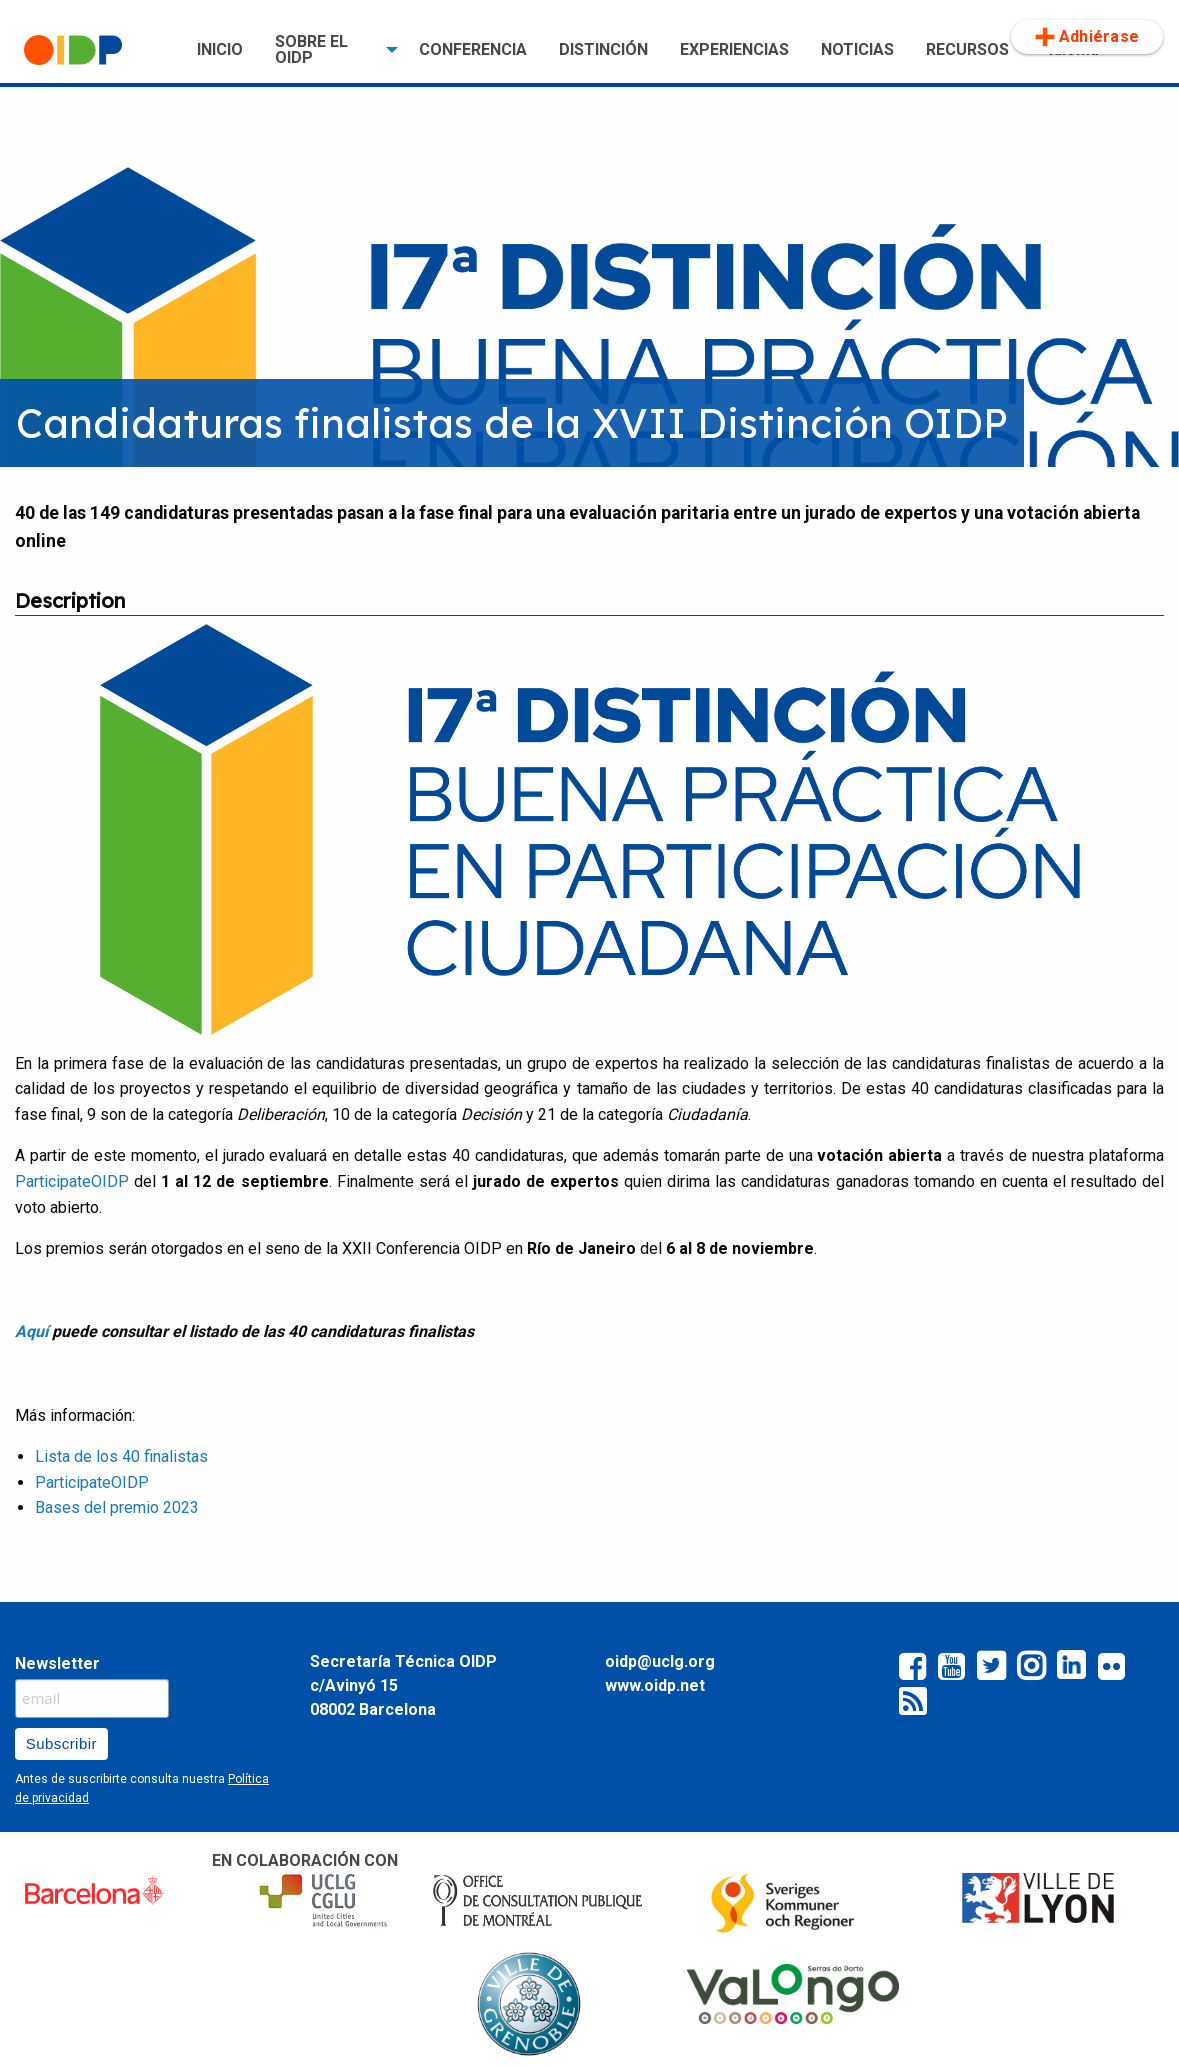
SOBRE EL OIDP (311, 49)
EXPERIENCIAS (734, 49)
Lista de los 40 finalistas (121, 1456)
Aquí (31, 1331)
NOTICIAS (857, 49)
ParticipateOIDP (72, 1181)
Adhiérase (1087, 37)
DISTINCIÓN (603, 49)
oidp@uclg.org (660, 1661)
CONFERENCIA (473, 49)
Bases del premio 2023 (117, 1507)
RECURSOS (967, 49)
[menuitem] (94, 50)
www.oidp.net (655, 1685)
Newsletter (57, 1663)
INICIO (220, 49)
